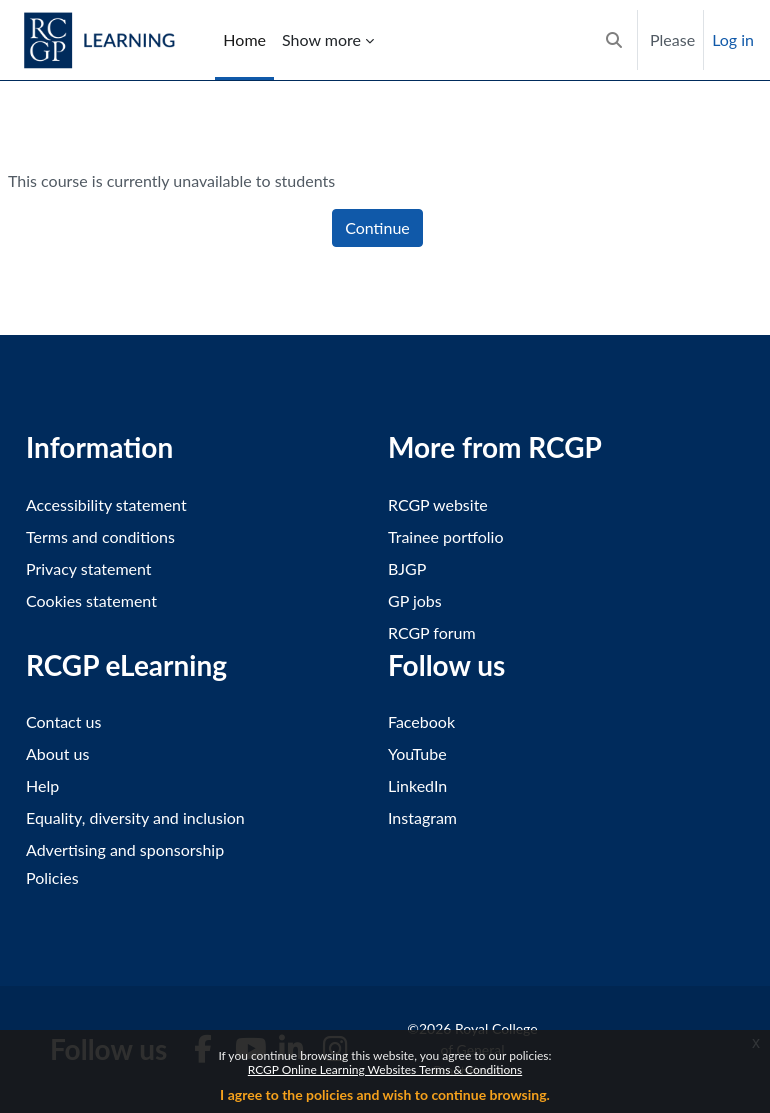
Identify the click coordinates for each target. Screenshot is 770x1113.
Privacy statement (89, 568)
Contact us (63, 721)
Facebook (421, 721)
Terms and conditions (100, 536)
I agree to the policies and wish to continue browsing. (385, 1094)
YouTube (417, 753)
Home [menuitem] (244, 39)
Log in (733, 39)
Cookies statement (91, 600)
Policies (52, 877)
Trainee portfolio (445, 536)
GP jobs (415, 600)
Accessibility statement (106, 504)
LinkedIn (417, 785)
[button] (614, 40)
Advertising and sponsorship (125, 849)
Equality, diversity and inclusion (135, 817)
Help (42, 785)
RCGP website (438, 504)
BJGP (407, 568)
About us (57, 753)
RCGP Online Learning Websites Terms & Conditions (385, 1069)
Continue (377, 227)
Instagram (422, 817)
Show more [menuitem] (321, 39)
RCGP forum (432, 632)
